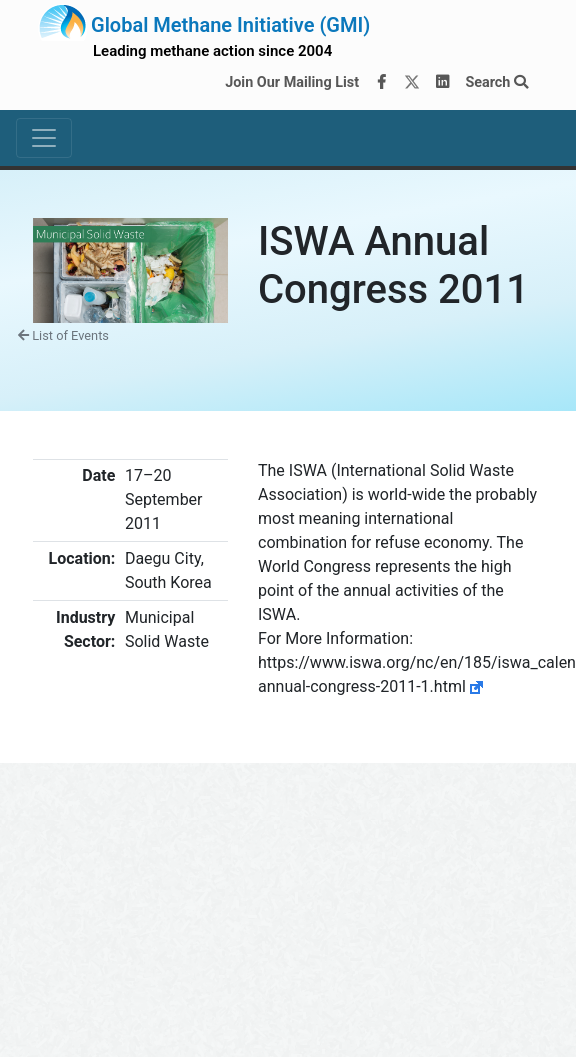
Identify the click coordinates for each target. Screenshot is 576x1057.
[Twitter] (412, 83)
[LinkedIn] (443, 83)
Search (496, 82)
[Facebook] (382, 83)
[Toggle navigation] (44, 138)
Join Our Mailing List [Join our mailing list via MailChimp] (292, 82)
